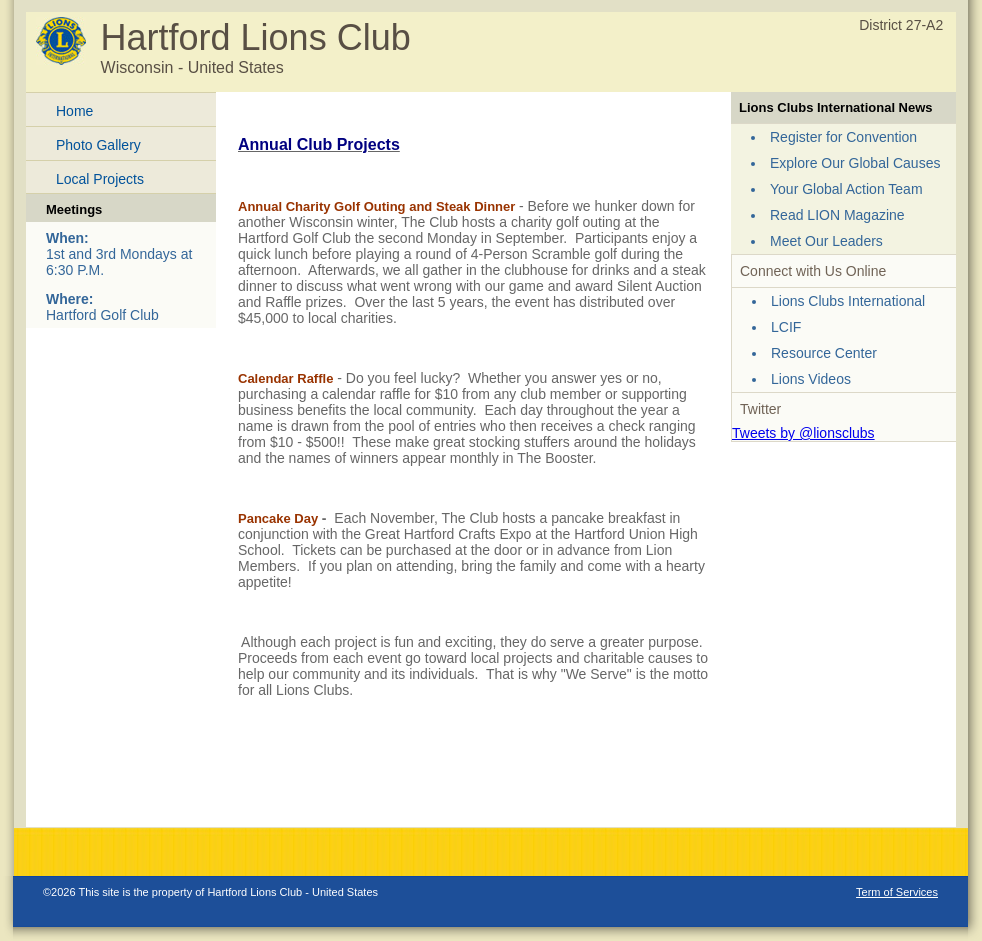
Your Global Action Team (846, 189)
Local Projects (100, 179)
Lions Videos (811, 379)
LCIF (786, 327)
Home (74, 111)
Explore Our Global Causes (855, 163)
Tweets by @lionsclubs (803, 433)
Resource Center (824, 353)
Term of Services (897, 892)
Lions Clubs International (848, 301)
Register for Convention (843, 137)
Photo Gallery (98, 145)
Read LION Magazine (837, 215)
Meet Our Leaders (826, 241)
